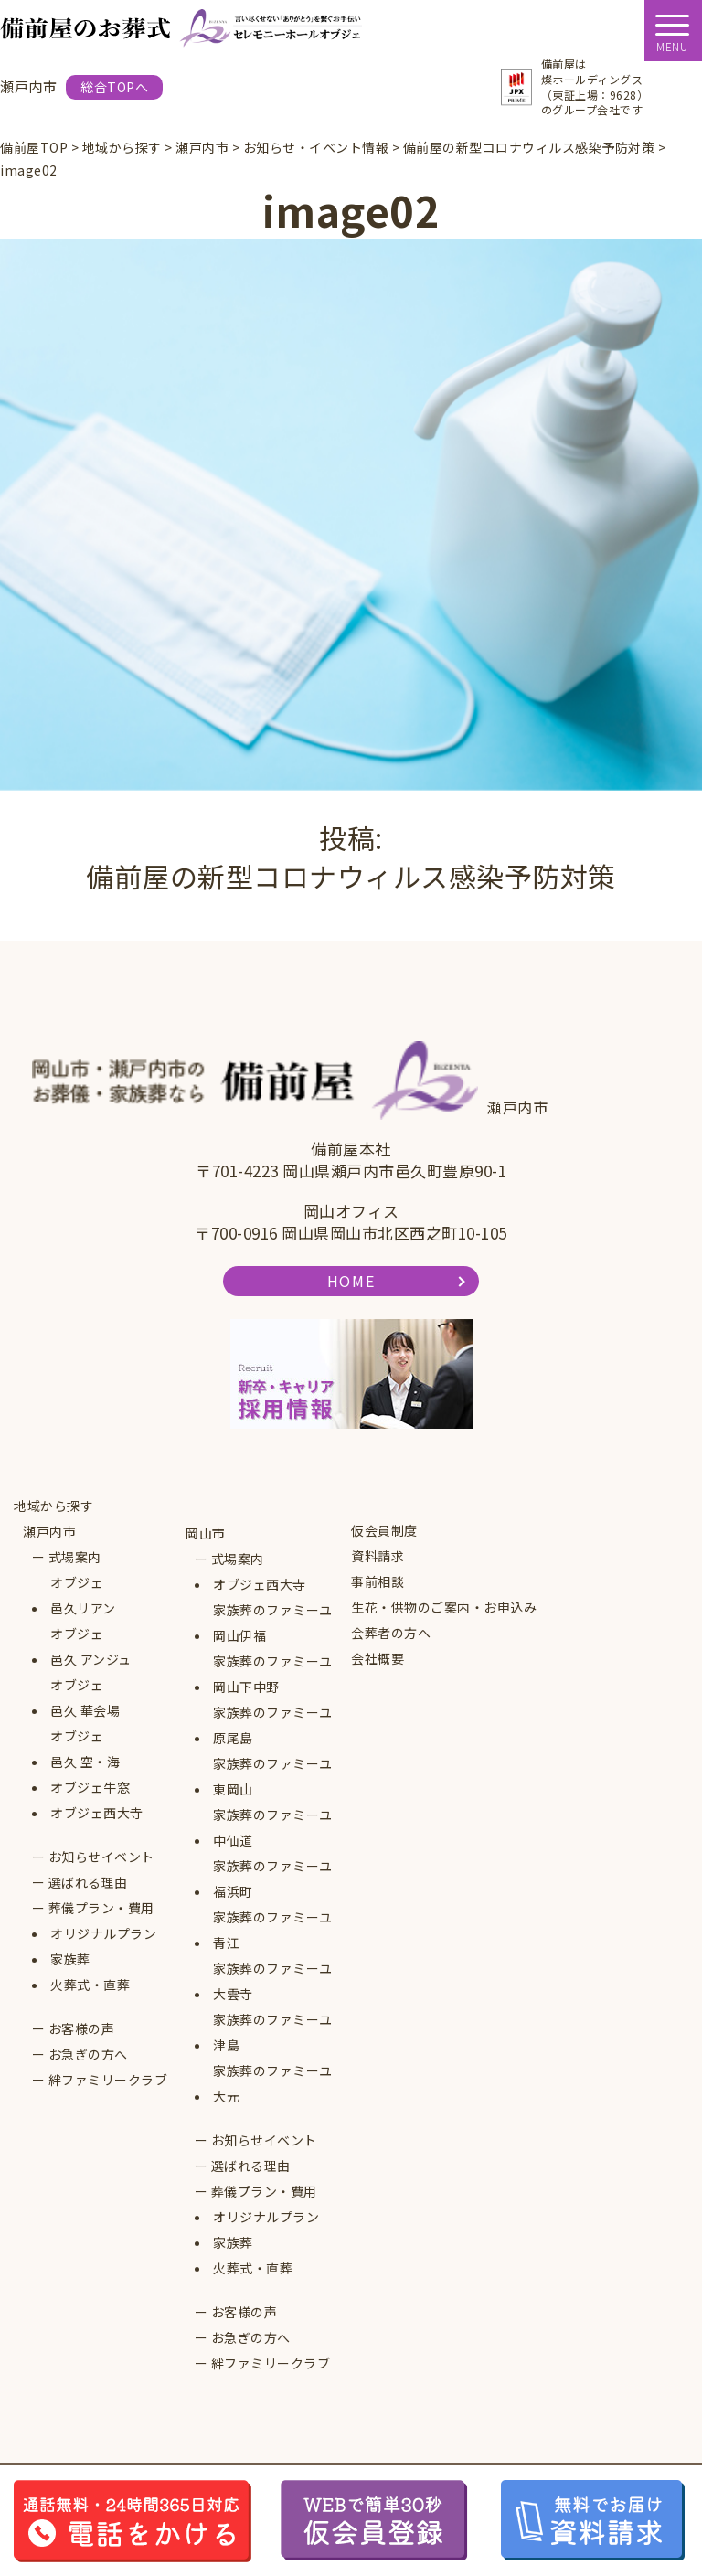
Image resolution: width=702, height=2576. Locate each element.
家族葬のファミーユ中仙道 (273, 1827)
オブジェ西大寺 (97, 1813)
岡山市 (206, 1533)
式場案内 (74, 1557)
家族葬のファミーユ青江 (273, 1930)
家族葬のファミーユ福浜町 (273, 1878)
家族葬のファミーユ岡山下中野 (273, 1674)
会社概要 (377, 1658)
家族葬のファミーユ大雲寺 (273, 1981)
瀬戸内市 (49, 1531)
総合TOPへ (114, 87)
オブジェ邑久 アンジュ (91, 1646)
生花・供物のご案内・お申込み (444, 1607)
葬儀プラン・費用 (101, 1908)
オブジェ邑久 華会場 (85, 1697)
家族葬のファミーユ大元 (273, 2083)
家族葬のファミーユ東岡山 (273, 1776)
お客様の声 (81, 2028)
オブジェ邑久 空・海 (85, 1749)
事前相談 (377, 1581)
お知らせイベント (101, 1856)
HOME (351, 1281)
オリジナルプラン (103, 1933)
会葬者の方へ (391, 1632)
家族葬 (70, 1959)
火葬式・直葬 (90, 1984)
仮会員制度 (384, 1530)
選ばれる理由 (88, 1882)
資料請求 (377, 1556)
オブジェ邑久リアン (83, 1595)
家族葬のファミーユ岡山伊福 (273, 1623)
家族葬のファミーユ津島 (273, 2032)
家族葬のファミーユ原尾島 (273, 1725)
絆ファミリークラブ (108, 2079)
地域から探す (53, 1505)
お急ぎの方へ (88, 2054)
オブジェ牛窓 (90, 1787)
